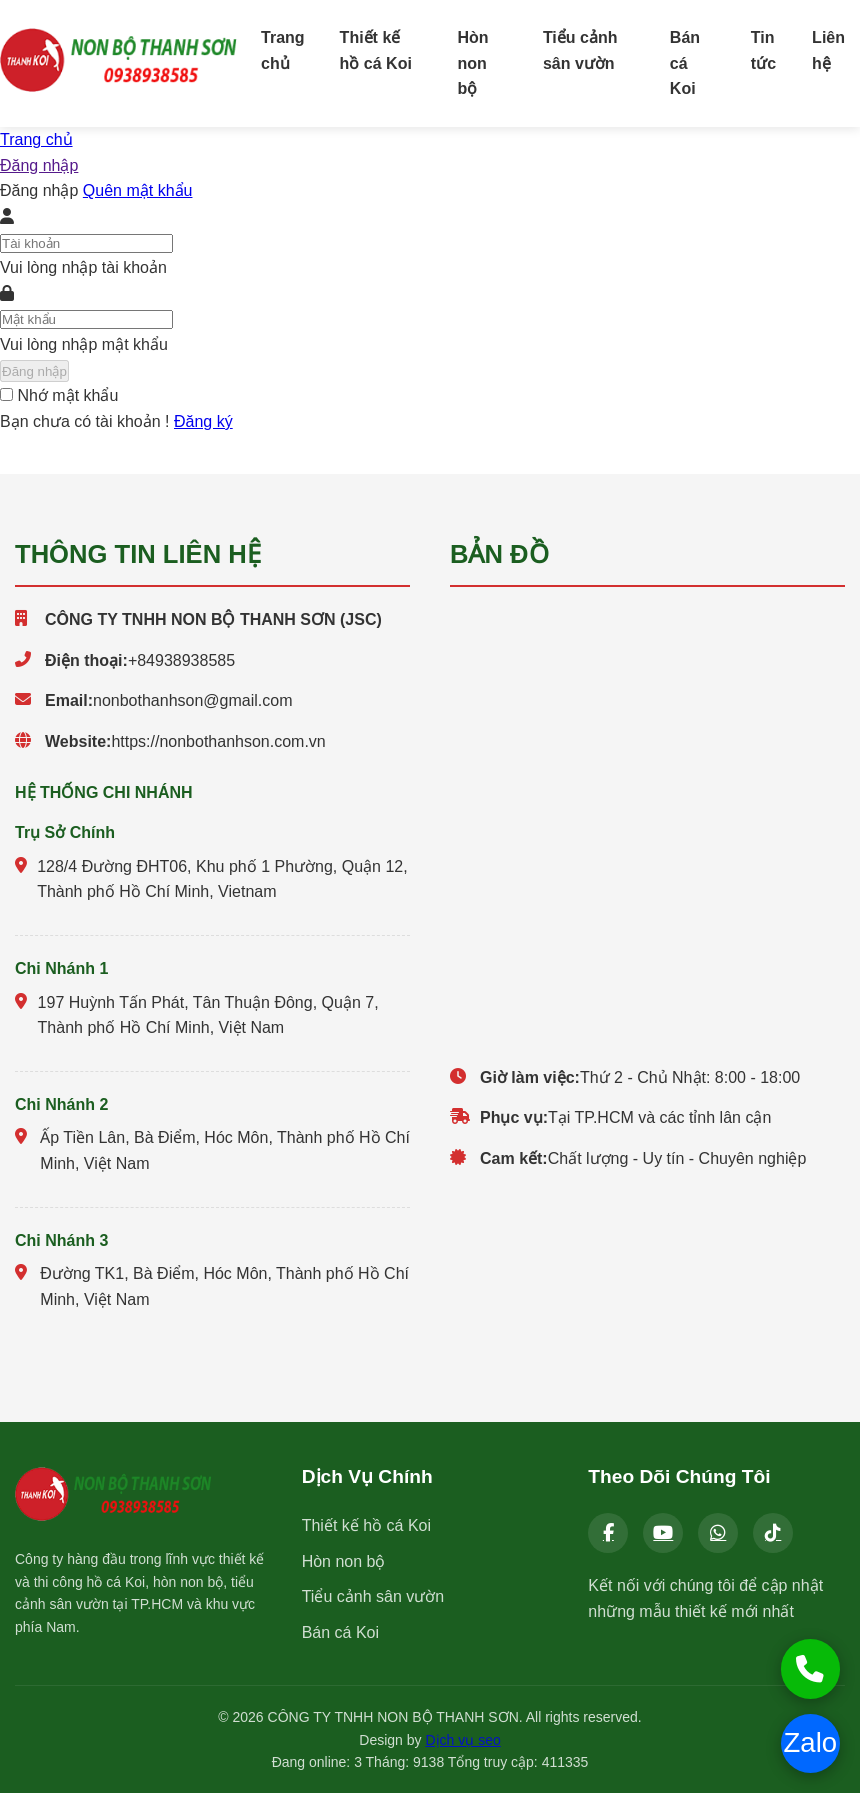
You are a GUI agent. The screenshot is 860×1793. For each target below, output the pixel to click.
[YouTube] (663, 1533)
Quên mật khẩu (138, 190)
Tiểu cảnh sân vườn (580, 50)
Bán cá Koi (685, 63)
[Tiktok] (773, 1533)
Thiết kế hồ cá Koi (376, 50)
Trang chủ (283, 50)
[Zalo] (718, 1533)
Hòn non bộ (473, 63)
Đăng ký (203, 420)
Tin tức (763, 50)
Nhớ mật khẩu (67, 395)
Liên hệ (828, 50)
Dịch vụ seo (462, 1739)
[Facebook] (608, 1533)
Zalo (808, 1743)
